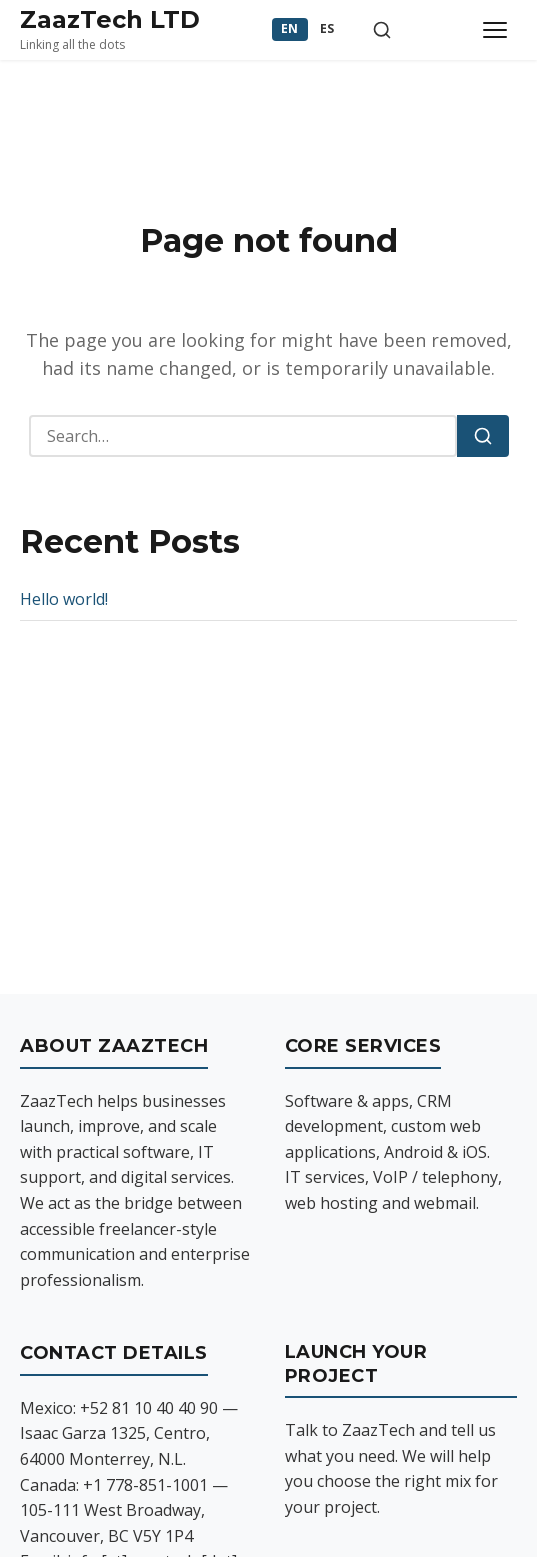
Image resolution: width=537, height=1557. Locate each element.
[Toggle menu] (495, 30)
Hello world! (64, 599)
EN (290, 28)
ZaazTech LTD (110, 19)
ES (327, 28)
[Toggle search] (382, 30)
